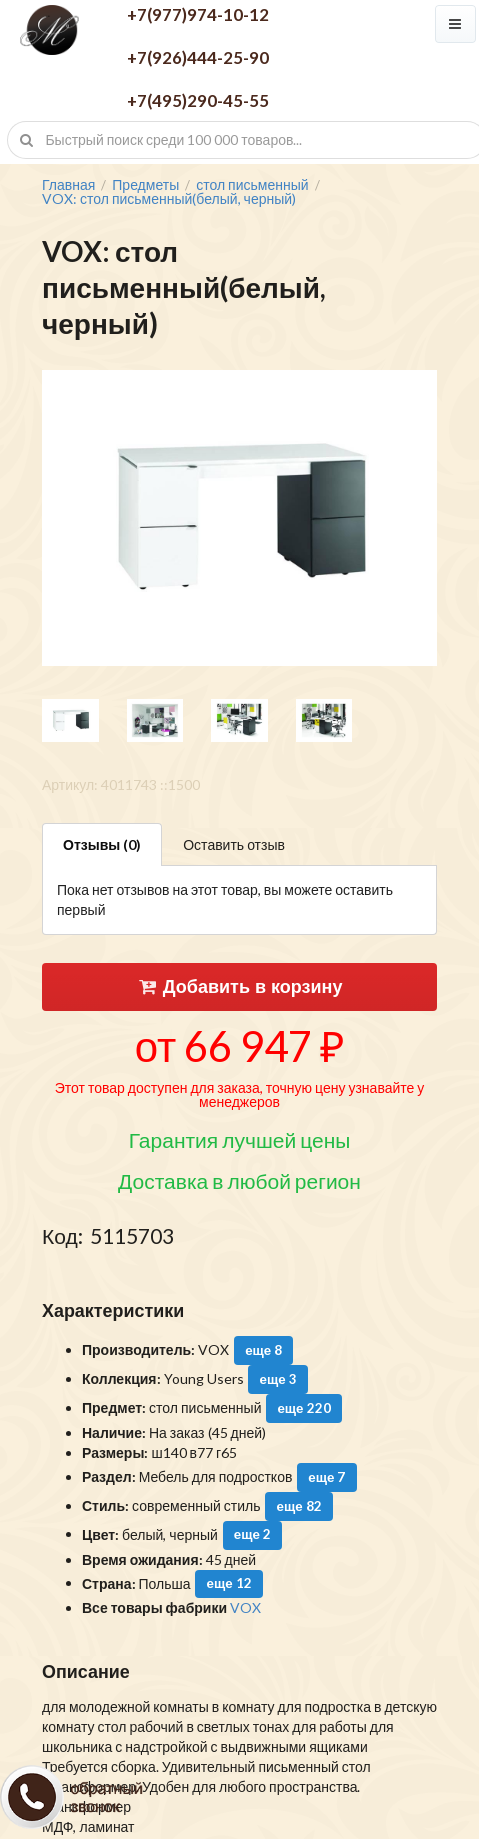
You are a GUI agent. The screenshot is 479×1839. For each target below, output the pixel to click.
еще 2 (252, 1534)
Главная (68, 185)
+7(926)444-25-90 (198, 57)
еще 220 (303, 1408)
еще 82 (298, 1506)
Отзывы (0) (102, 844)
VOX (245, 1607)
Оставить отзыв (234, 844)
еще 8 (263, 1350)
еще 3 (278, 1379)
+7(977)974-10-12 (198, 14)
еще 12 (229, 1583)
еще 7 (326, 1477)
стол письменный (252, 185)
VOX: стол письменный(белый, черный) (169, 199)
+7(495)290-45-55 (198, 100)
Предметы (145, 185)
